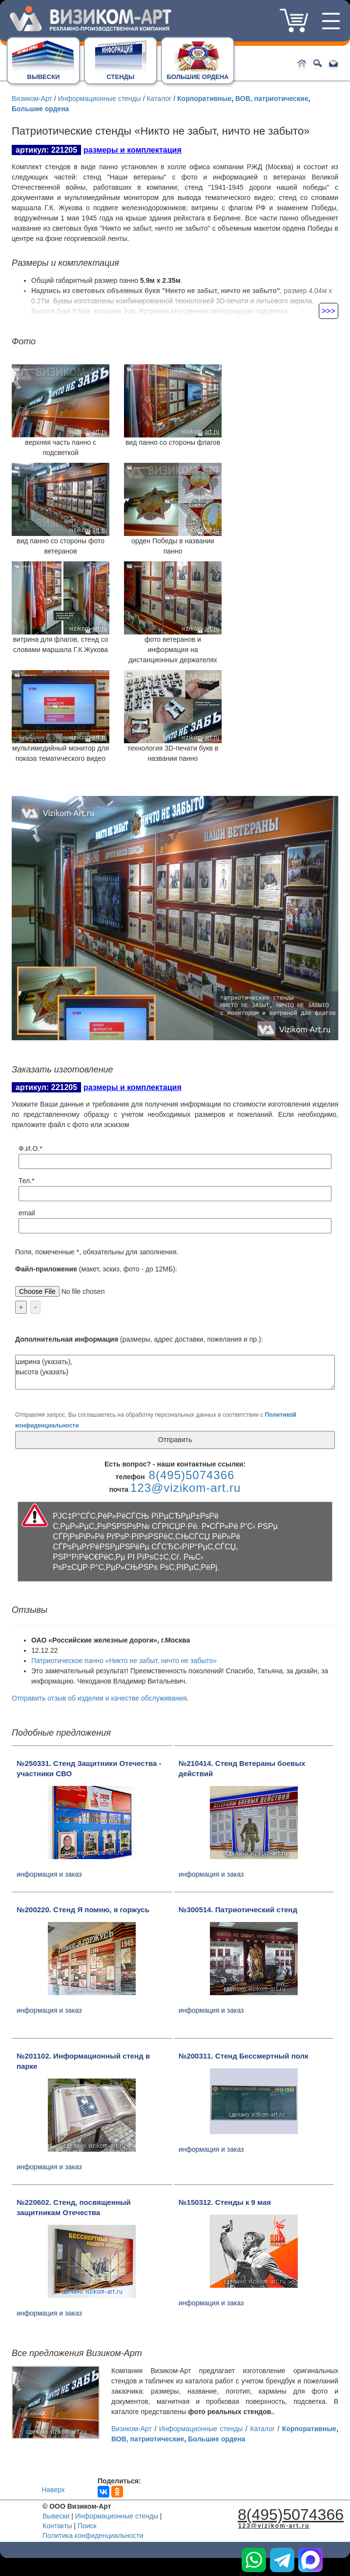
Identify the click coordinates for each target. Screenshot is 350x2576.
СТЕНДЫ (120, 76)
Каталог (158, 98)
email (27, 1213)
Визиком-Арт (32, 98)
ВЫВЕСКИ (43, 76)
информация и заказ (49, 1874)
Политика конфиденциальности (93, 2535)
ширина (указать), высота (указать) (175, 1372)
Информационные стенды (98, 98)
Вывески (55, 2516)
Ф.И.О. (29, 1148)
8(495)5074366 (259, 25)
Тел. (25, 1181)
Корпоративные (204, 98)
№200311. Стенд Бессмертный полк (244, 2056)
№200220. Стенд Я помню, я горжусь (83, 1909)
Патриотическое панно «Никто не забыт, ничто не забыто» (124, 1660)
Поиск (87, 2526)
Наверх (53, 2490)
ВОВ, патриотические (271, 98)
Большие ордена (40, 109)
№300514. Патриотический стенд (238, 1909)
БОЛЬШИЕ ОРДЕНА (198, 76)
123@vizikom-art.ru (185, 1487)
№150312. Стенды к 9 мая (225, 2202)
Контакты (57, 2526)
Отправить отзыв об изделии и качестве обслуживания (99, 1698)
